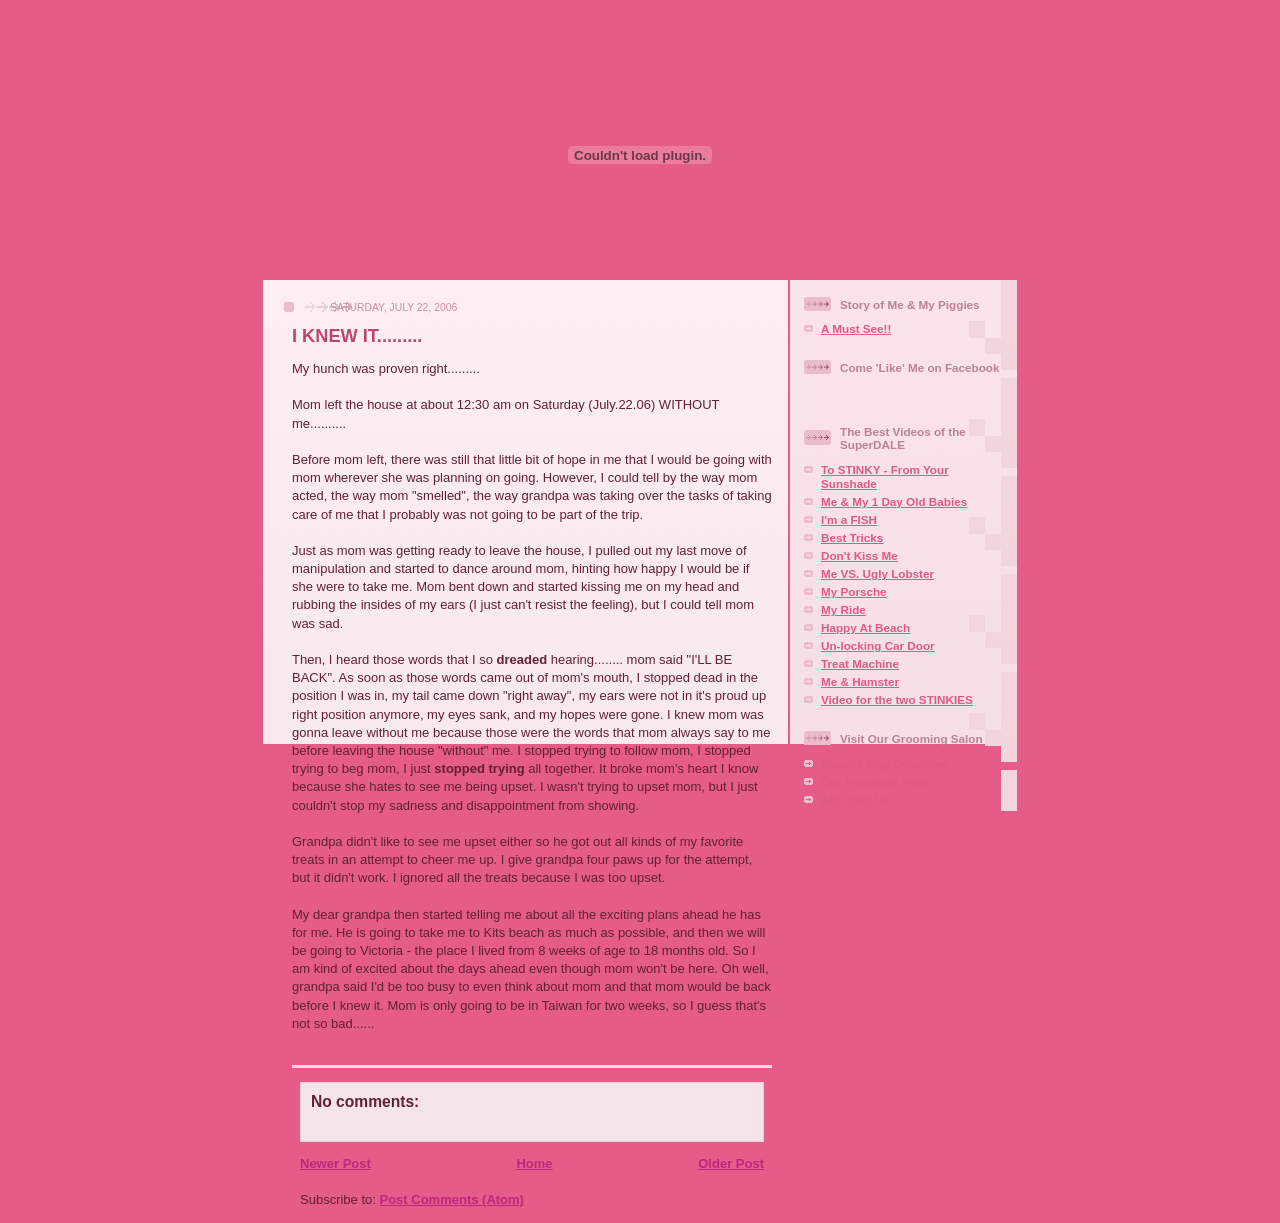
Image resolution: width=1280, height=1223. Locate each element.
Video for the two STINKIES (897, 699)
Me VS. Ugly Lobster (877, 573)
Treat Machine (860, 663)
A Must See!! (856, 328)
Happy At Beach (865, 627)
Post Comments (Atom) (452, 1199)
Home (534, 1163)
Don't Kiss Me (859, 555)
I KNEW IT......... (357, 336)
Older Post (731, 1163)
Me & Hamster (860, 681)
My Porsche (854, 591)
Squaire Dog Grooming (885, 763)
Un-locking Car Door (878, 645)
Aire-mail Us (855, 799)
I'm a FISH (849, 519)
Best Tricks (852, 537)
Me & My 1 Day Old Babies (894, 501)
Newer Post (335, 1163)
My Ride (843, 609)
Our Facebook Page (876, 781)
